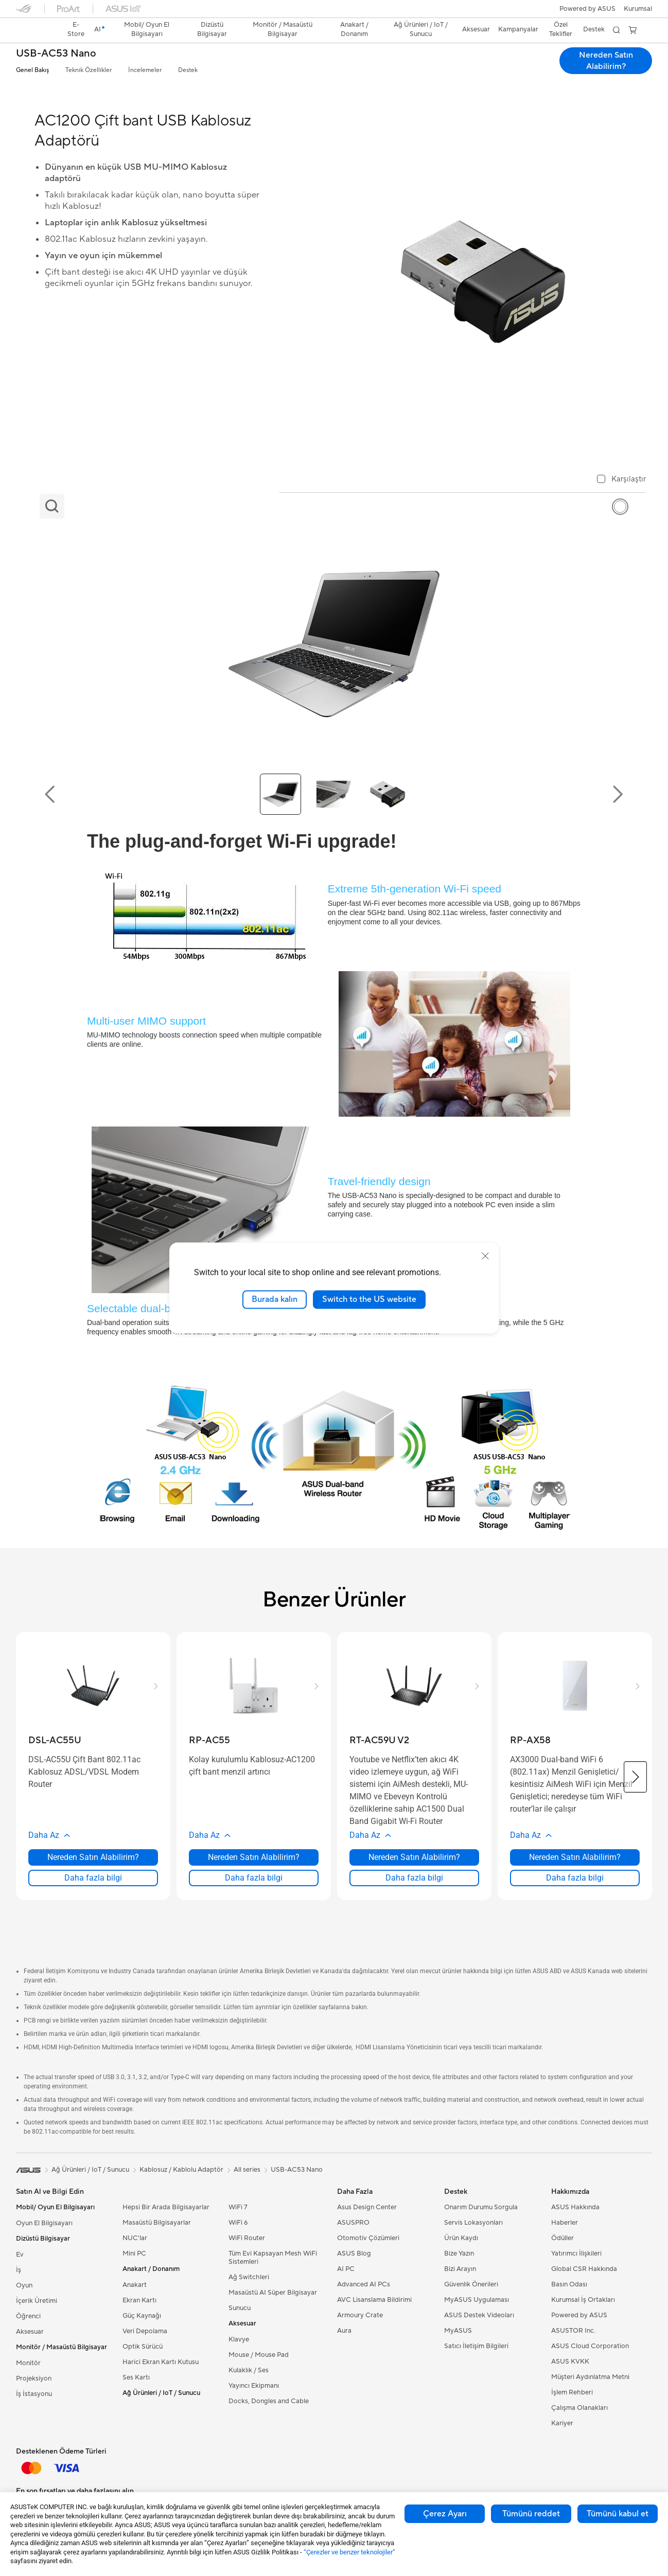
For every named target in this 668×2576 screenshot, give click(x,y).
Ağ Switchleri (248, 2277)
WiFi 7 (238, 2207)
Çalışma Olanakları (579, 2408)
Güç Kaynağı (141, 2316)
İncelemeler (145, 70)
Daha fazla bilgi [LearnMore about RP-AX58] (575, 1878)
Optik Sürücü (142, 2346)
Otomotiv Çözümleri (368, 2238)
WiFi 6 (238, 2223)
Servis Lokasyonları (473, 2223)
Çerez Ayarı (445, 2514)
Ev (20, 2254)
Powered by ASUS (587, 9)
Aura (344, 2331)
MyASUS (458, 2331)
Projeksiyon (33, 2378)
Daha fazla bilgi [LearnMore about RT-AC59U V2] (414, 1878)
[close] (485, 1256)
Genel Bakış (32, 70)
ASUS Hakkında (575, 2207)
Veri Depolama (144, 2331)
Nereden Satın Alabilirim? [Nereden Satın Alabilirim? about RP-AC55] (254, 1857)
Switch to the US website (369, 1299)
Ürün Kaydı (461, 2238)
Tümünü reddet (531, 2514)
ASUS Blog (354, 2253)
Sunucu (239, 2308)
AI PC (346, 2269)
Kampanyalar (518, 29)
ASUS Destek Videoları (479, 2315)
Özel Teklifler (560, 29)
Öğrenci (28, 2316)
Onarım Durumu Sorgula (481, 2207)
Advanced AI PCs (363, 2284)
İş (18, 2270)
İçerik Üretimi (36, 2301)
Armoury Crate (360, 2315)
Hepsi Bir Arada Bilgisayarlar (165, 2207)
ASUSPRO (353, 2223)
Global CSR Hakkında (584, 2269)
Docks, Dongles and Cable (268, 2401)
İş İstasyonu (34, 2394)
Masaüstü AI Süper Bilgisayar (272, 2292)
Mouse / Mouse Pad (258, 2355)
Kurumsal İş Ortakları (583, 2300)
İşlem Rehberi (572, 2392)
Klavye (238, 2339)
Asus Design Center (367, 2207)
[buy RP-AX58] (530, 1740)
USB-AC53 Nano (56, 53)
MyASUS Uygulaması (476, 2300)
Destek (188, 70)
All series (247, 2170)
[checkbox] (621, 480)
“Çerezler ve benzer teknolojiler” (349, 2552)
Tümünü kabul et (617, 2514)
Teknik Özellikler (88, 70)
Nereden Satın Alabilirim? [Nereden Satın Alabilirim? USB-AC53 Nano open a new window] (605, 60)
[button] (638, 8)
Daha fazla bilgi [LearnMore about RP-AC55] (254, 1878)
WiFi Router (246, 2238)
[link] (33, 30)
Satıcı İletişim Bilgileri (476, 2346)
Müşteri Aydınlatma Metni (590, 2377)
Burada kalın (274, 1299)
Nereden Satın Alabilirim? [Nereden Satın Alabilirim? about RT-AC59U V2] (414, 1857)
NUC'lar (134, 2238)
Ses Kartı (136, 2377)
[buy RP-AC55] (209, 1740)
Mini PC (134, 2253)
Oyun (24, 2285)
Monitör (28, 2363)
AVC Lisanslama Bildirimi (374, 2300)
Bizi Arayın (460, 2269)
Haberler (564, 2223)
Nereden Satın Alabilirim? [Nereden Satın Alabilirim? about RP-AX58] (575, 1857)
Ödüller (562, 2238)
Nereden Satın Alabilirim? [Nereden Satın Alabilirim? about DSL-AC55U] (93, 1857)
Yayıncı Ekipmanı (253, 2386)
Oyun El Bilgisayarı (44, 2223)
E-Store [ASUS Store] (75, 29)
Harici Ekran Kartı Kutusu (160, 2362)
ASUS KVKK (570, 2361)
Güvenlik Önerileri (471, 2284)
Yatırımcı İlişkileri (576, 2253)
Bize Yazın (459, 2253)
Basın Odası (569, 2284)
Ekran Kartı (139, 2300)
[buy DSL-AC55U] (54, 1740)
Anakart (134, 2285)
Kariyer (562, 2423)
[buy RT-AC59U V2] (379, 1740)
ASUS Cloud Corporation (590, 2346)
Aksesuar (30, 2332)
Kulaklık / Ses (248, 2370)
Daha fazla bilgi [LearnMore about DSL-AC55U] (93, 1878)
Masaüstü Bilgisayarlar (156, 2223)
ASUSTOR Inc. (573, 2331)
